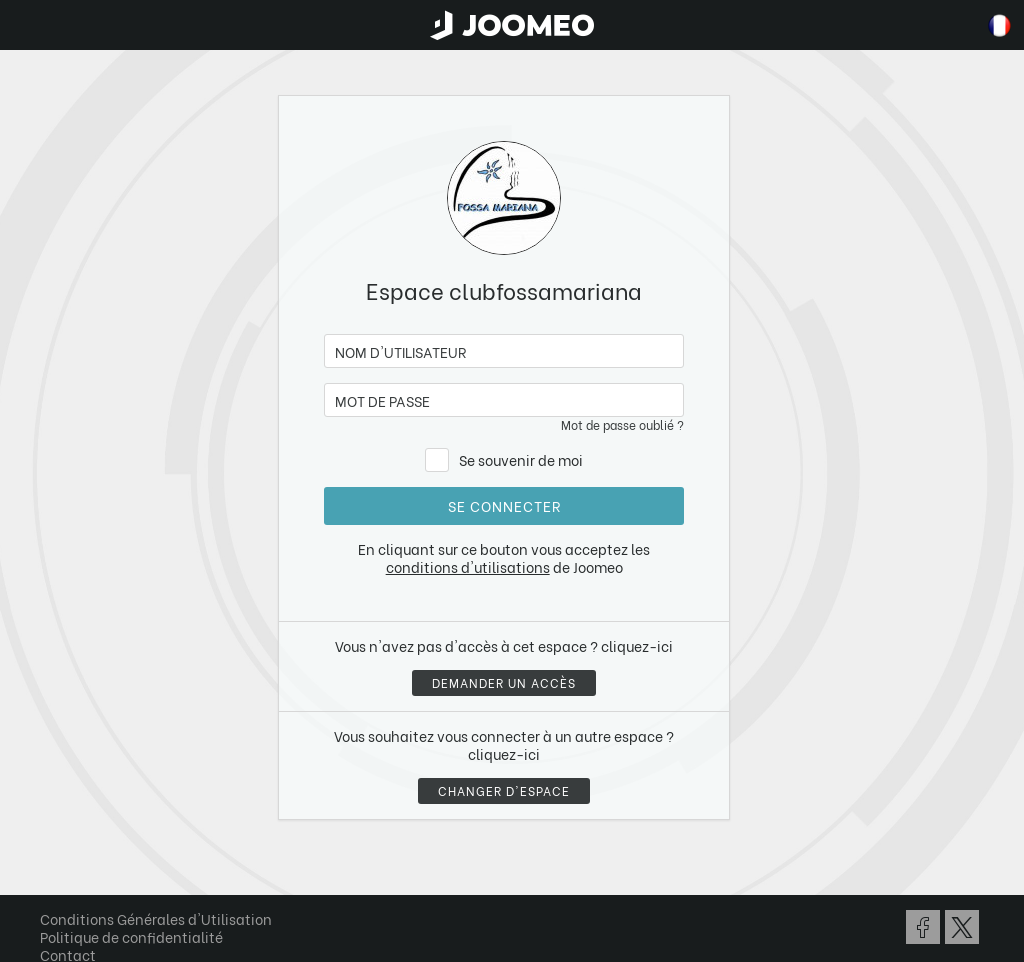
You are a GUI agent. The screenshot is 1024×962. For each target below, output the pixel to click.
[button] (53, 859)
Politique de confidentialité (131, 936)
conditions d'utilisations (468, 566)
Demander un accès (504, 682)
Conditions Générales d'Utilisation (156, 918)
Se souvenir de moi (521, 459)
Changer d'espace (504, 790)
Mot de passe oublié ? (622, 424)
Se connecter (504, 505)
